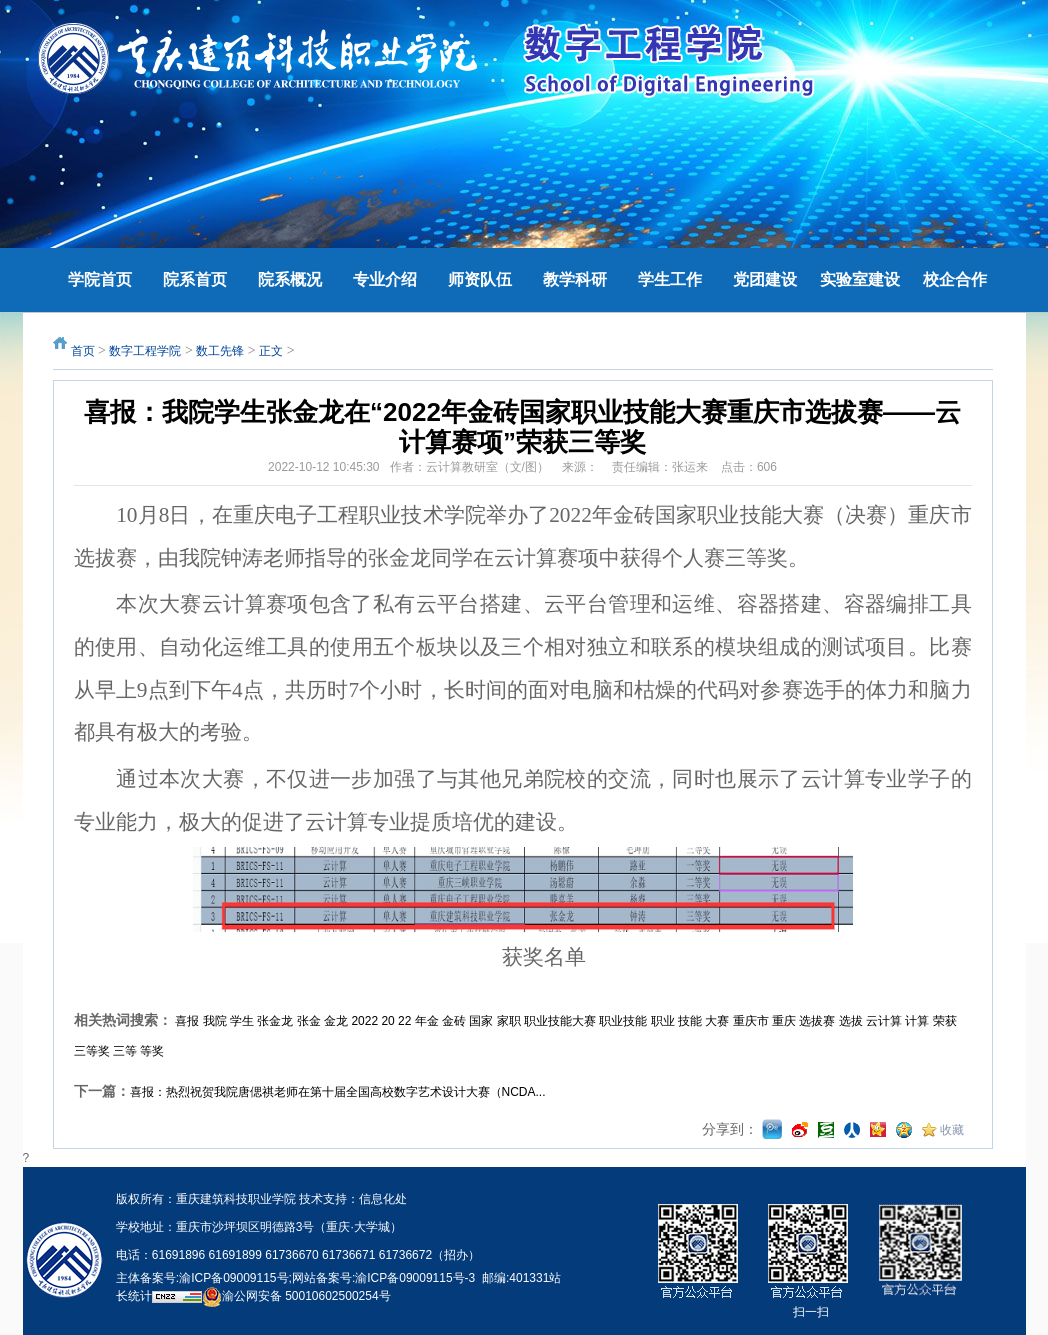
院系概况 (290, 279)
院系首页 (195, 279)
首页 (83, 351)
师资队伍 (480, 279)
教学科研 (575, 279)
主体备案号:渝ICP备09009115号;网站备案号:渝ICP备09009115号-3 (295, 1278)
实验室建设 (860, 279)
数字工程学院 (145, 351)
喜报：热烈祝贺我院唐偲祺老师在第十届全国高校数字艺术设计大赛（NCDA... (338, 1092)
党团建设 (765, 279)
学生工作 (670, 279)
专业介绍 (385, 279)
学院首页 (100, 279)
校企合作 (955, 279)
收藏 (952, 1130)
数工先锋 (220, 351)
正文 (271, 351)
